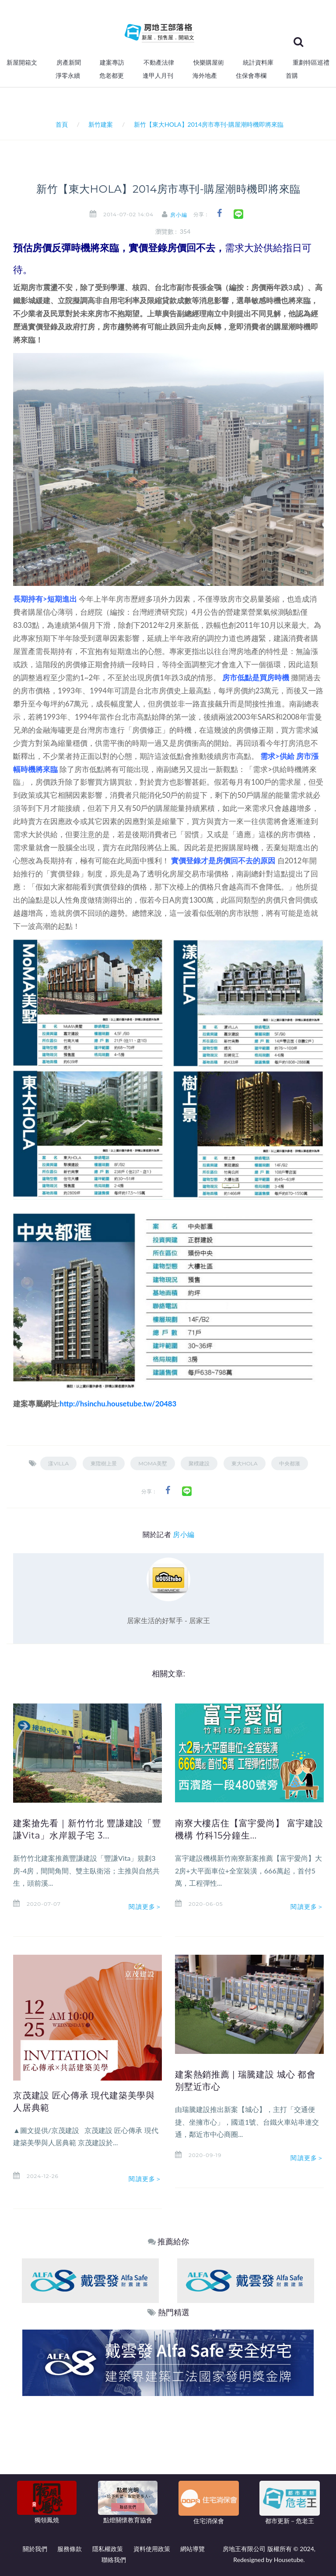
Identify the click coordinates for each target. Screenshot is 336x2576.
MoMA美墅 (152, 1463)
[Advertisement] (168, 2461)
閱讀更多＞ (145, 1907)
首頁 (60, 124)
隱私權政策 (107, 2548)
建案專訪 (112, 62)
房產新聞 (68, 62)
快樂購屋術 (208, 62)
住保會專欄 (251, 76)
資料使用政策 (151, 2548)
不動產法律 (159, 62)
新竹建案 (100, 124)
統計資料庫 (258, 62)
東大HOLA (244, 1463)
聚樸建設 (199, 1463)
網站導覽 (192, 2548)
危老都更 (111, 76)
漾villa (58, 1463)
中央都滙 (289, 1463)
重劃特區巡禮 (311, 62)
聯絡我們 (114, 2559)
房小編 (181, 214)
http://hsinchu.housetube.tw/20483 (118, 1403)
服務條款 (69, 2548)
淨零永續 (68, 76)
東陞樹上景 (104, 1463)
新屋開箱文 (22, 62)
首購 (292, 76)
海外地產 (204, 76)
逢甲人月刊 (158, 76)
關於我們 (35, 2548)
